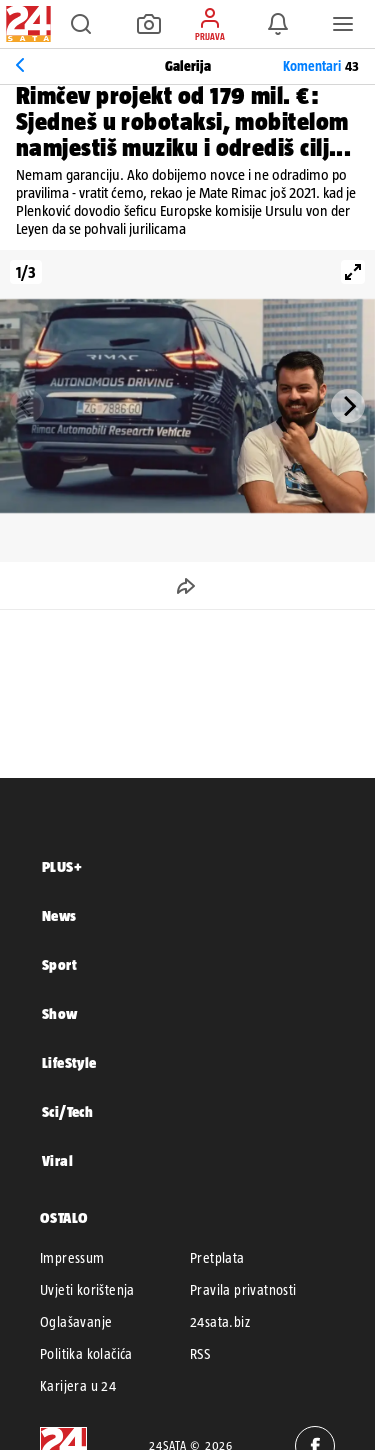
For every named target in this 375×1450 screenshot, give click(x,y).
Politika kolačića (86, 1354)
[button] (81, 24)
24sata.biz (220, 1322)
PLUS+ (62, 866)
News (59, 915)
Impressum (72, 1258)
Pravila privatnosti (243, 1290)
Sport (59, 964)
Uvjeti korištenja (87, 1290)
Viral (57, 1160)
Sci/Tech (67, 1111)
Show (60, 1013)
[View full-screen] (353, 272)
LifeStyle (69, 1062)
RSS (200, 1354)
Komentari (321, 66)
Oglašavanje (76, 1322)
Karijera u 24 (78, 1386)
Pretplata (217, 1258)
